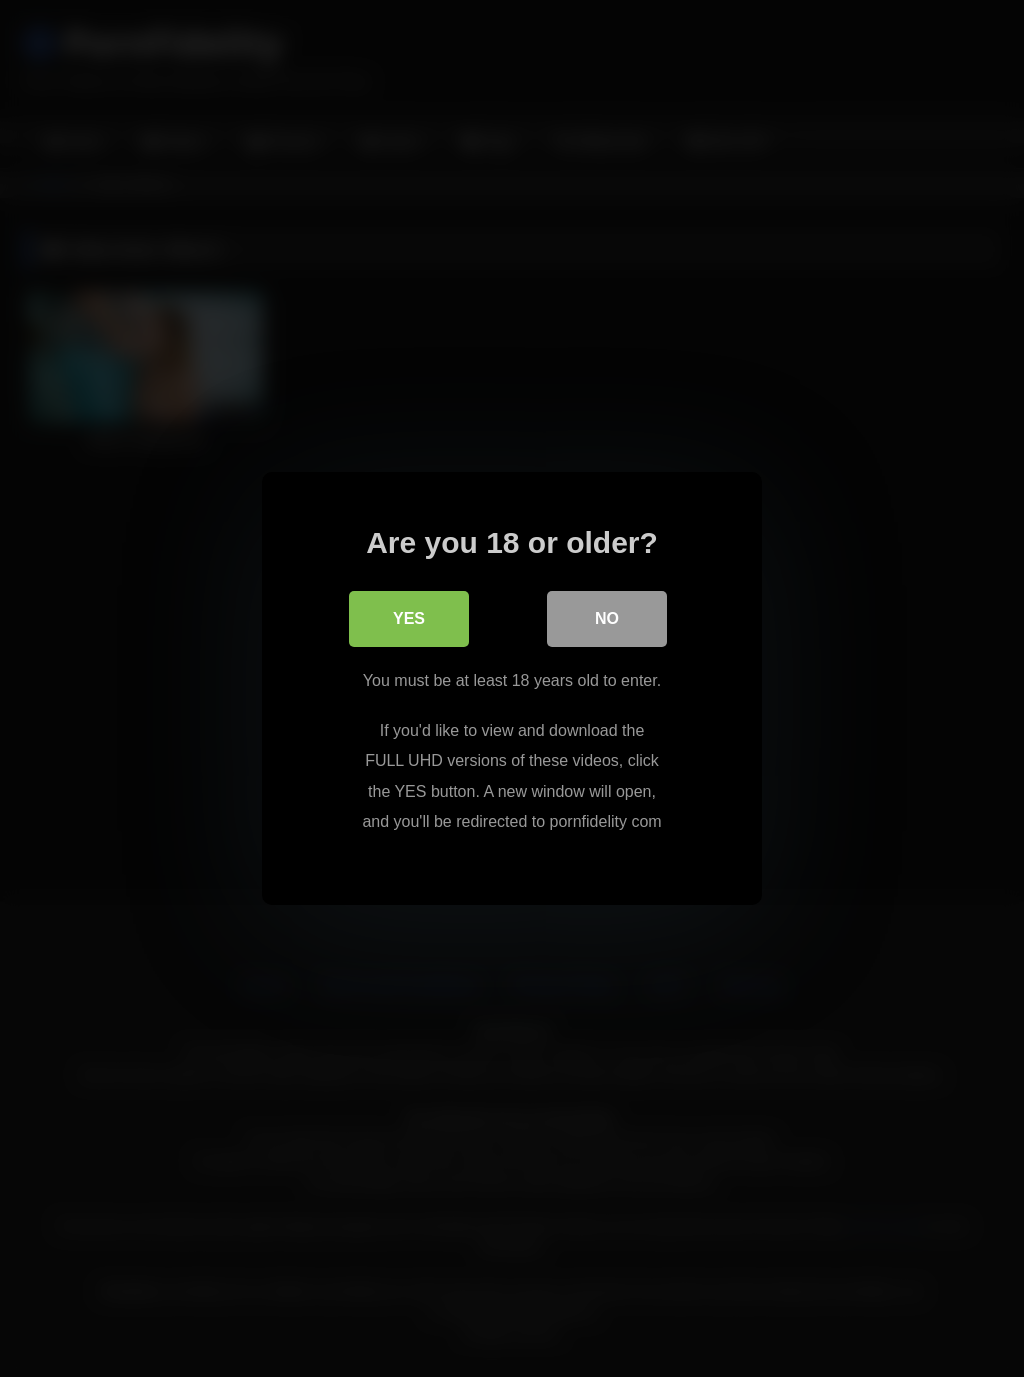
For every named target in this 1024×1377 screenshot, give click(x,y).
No (607, 618)
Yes (409, 618)
